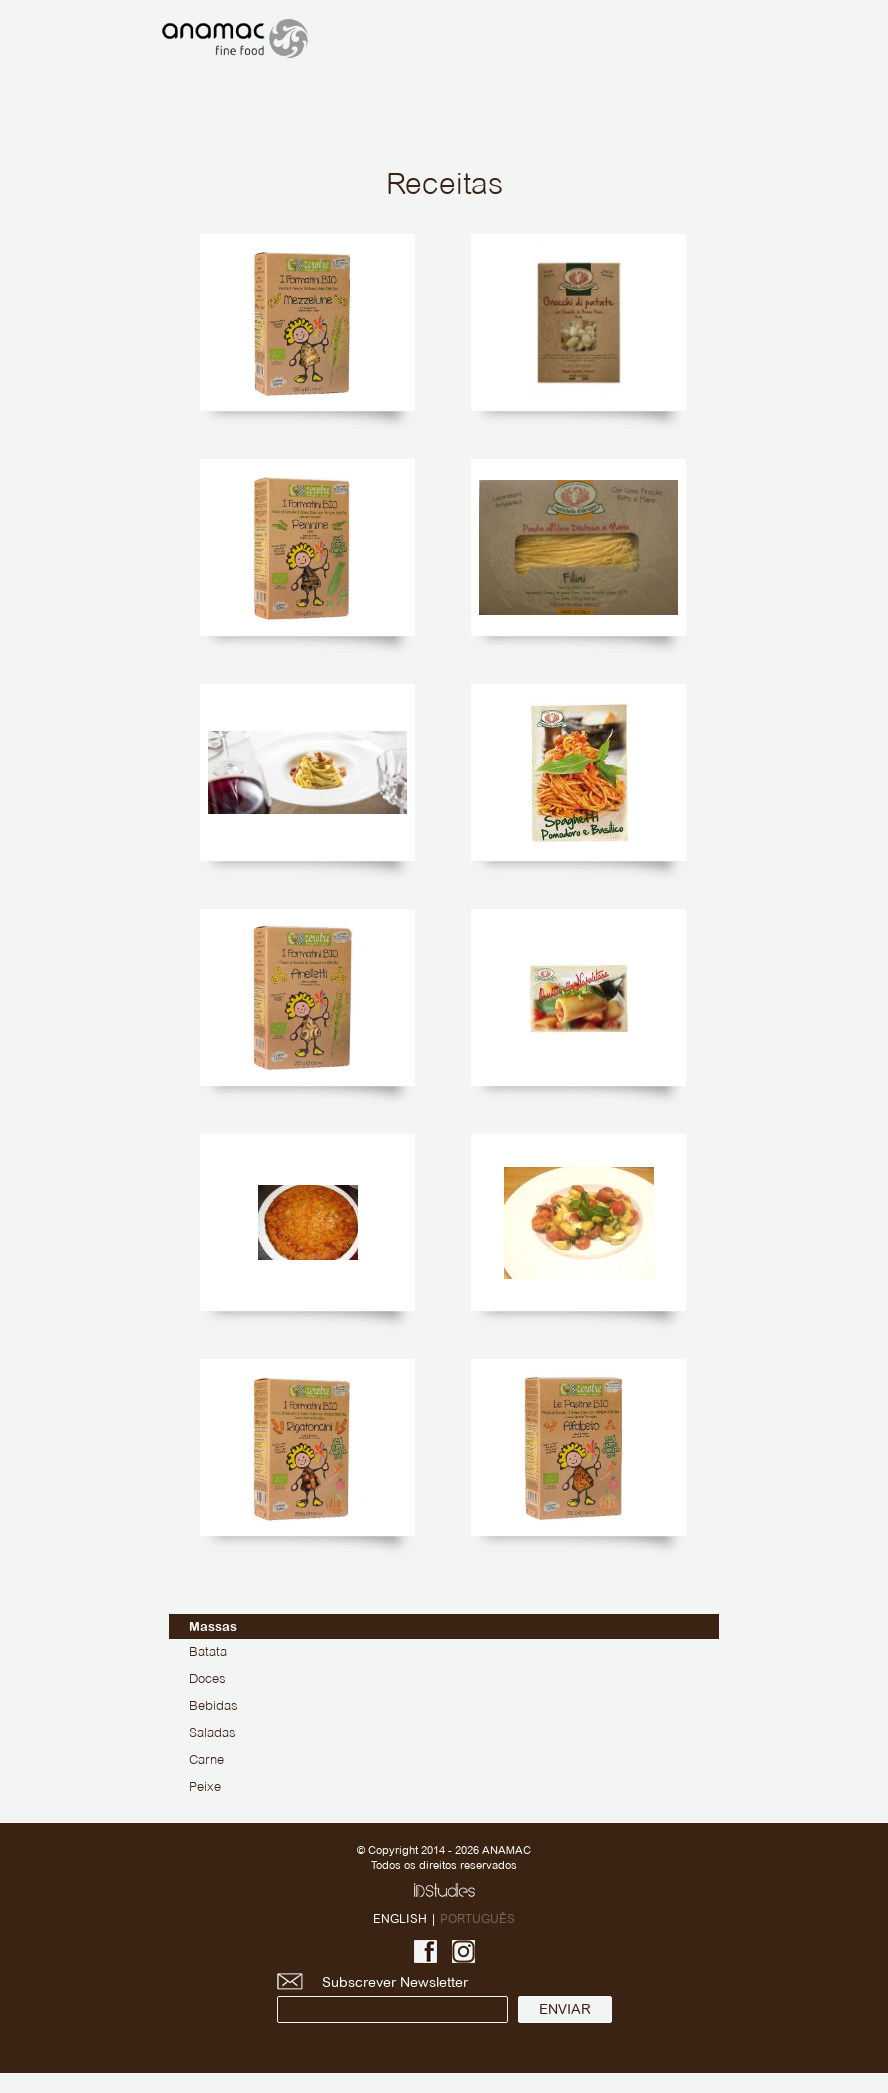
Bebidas (213, 1707)
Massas (213, 1626)
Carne (206, 1761)
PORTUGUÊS (477, 1918)
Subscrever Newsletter (392, 1998)
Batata (208, 1653)
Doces (207, 1680)
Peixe (205, 1788)
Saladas (212, 1734)
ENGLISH (400, 1918)
